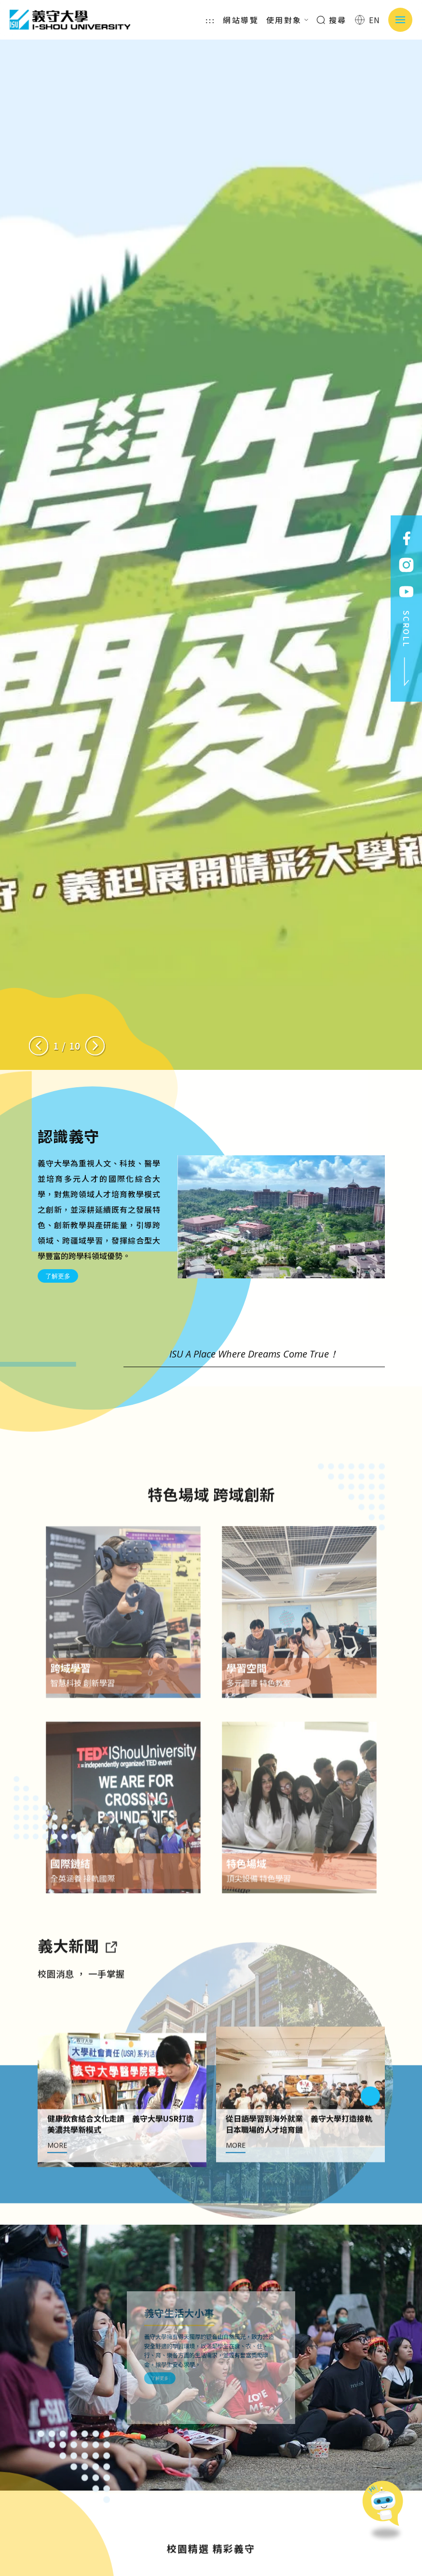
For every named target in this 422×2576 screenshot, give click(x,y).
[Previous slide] (38, 1045)
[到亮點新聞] (110, 1990)
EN (368, 20)
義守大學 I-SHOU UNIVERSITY (70, 20)
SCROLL (406, 648)
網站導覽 (241, 20)
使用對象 (287, 20)
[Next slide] (95, 1045)
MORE (57, 2190)
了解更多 (57, 1276)
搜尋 (331, 20)
